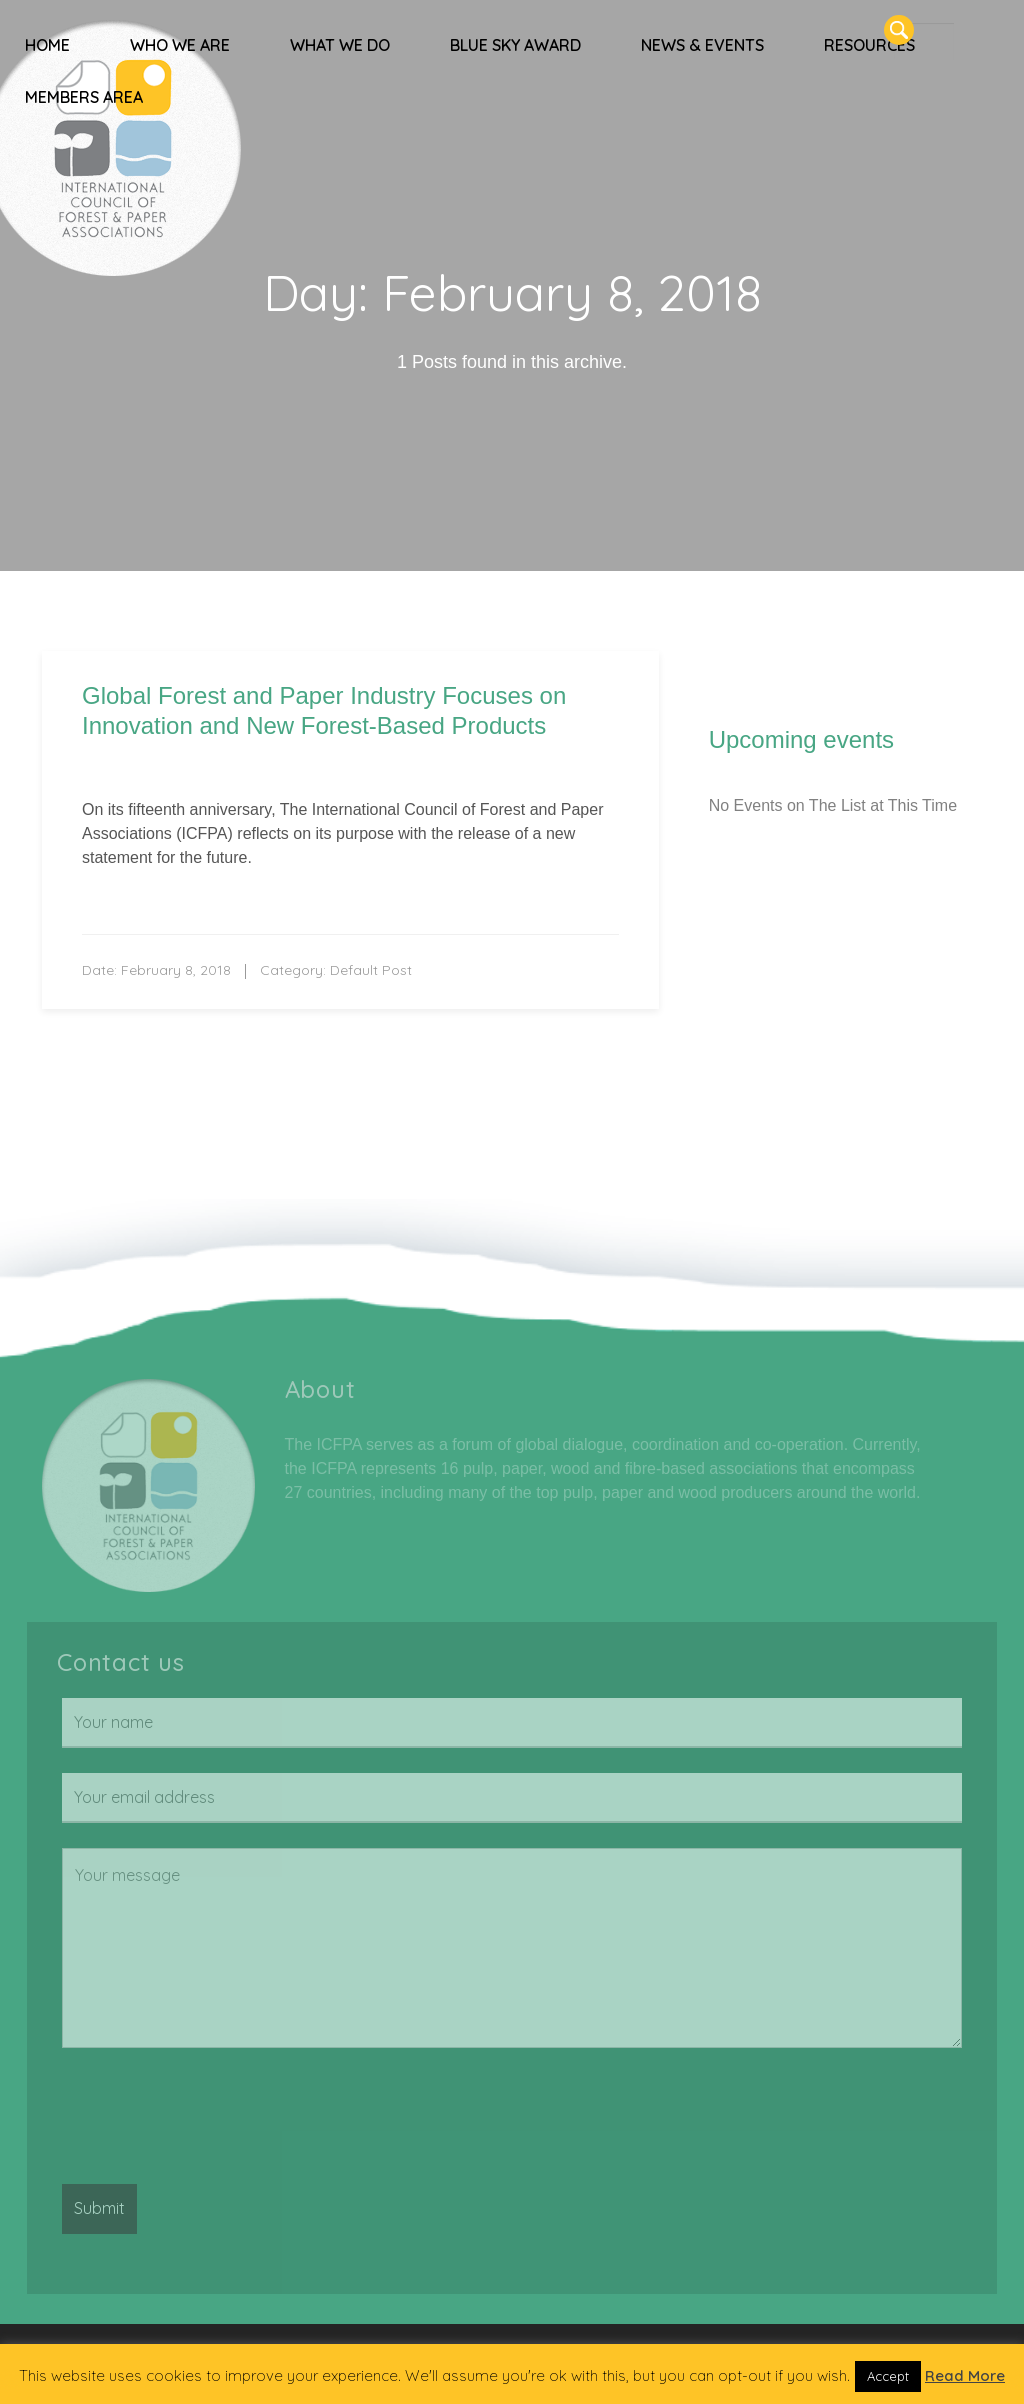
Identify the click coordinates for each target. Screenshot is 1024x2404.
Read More (965, 2375)
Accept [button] (888, 2376)
